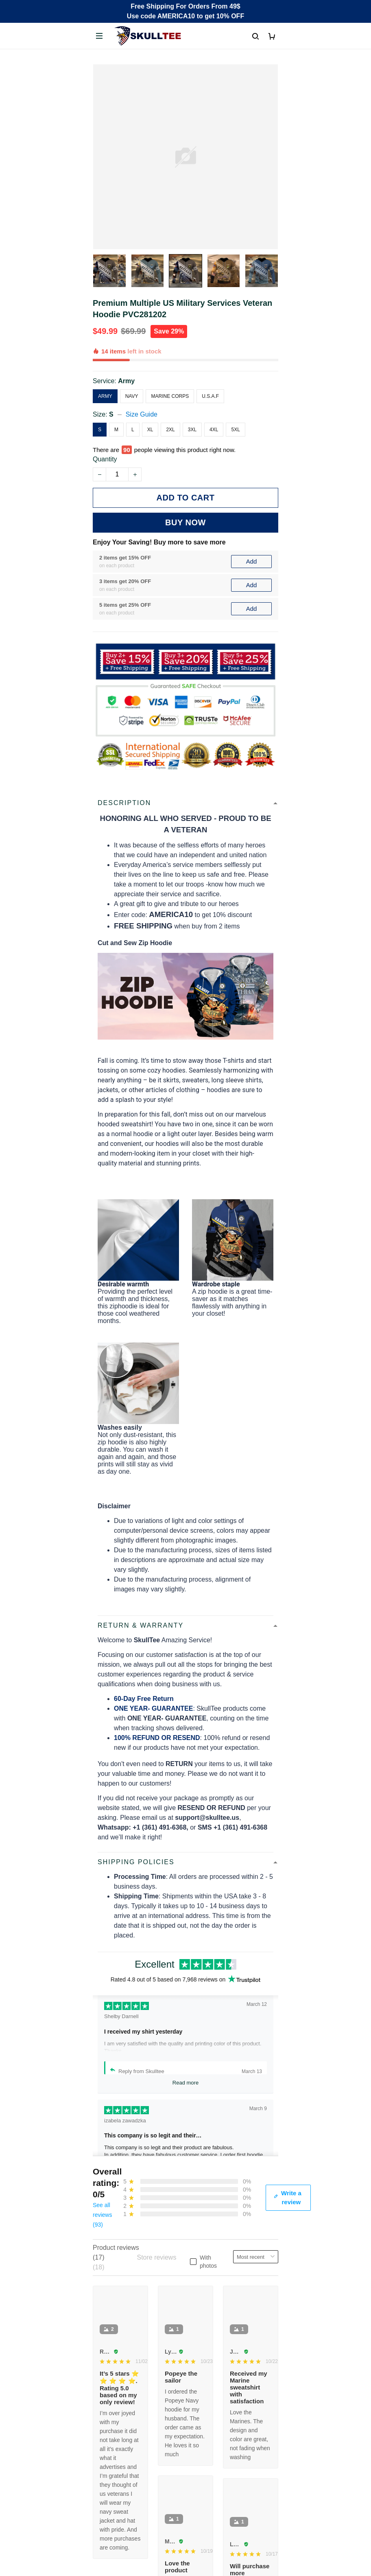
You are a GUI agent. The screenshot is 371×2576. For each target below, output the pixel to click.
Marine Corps (170, 396)
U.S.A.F (210, 396)
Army (126, 380)
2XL (170, 429)
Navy (131, 396)
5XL (235, 429)
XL (150, 429)
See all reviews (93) (102, 2215)
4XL (214, 429)
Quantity (105, 459)
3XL (192, 429)
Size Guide (141, 414)
